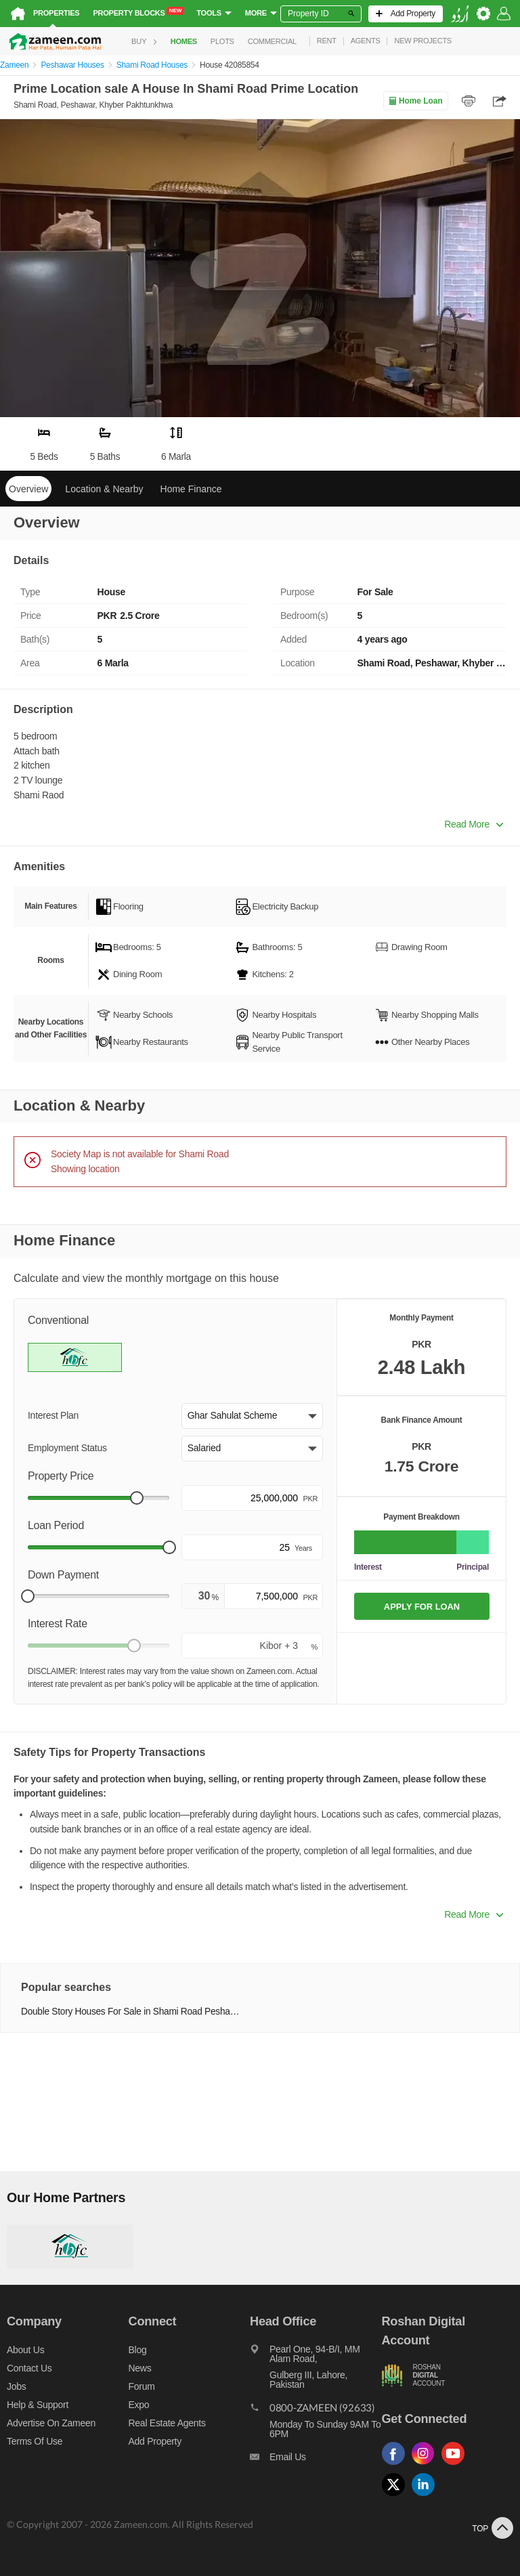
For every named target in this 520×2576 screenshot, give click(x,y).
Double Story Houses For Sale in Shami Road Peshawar (132, 2011)
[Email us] (315, 2460)
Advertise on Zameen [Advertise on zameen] (51, 2423)
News (140, 2368)
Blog (138, 2349)
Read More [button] (473, 824)
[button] (252, 1416)
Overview (28, 489)
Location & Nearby (104, 489)
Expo (139, 2404)
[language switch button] (460, 13)
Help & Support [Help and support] (37, 2404)
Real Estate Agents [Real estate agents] (167, 2423)
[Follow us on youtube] (456, 2465)
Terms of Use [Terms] (34, 2441)
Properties (56, 13)
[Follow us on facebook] (397, 2465)
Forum (142, 2386)
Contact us (29, 2368)
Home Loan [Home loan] (415, 101)
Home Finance (191, 489)
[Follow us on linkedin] (426, 2496)
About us (25, 2349)
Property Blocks (138, 12)
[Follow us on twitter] (397, 2496)
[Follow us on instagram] (426, 2465)
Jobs (16, 2386)
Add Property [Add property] (155, 2441)
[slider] (137, 1498)
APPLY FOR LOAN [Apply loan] (422, 1607)
